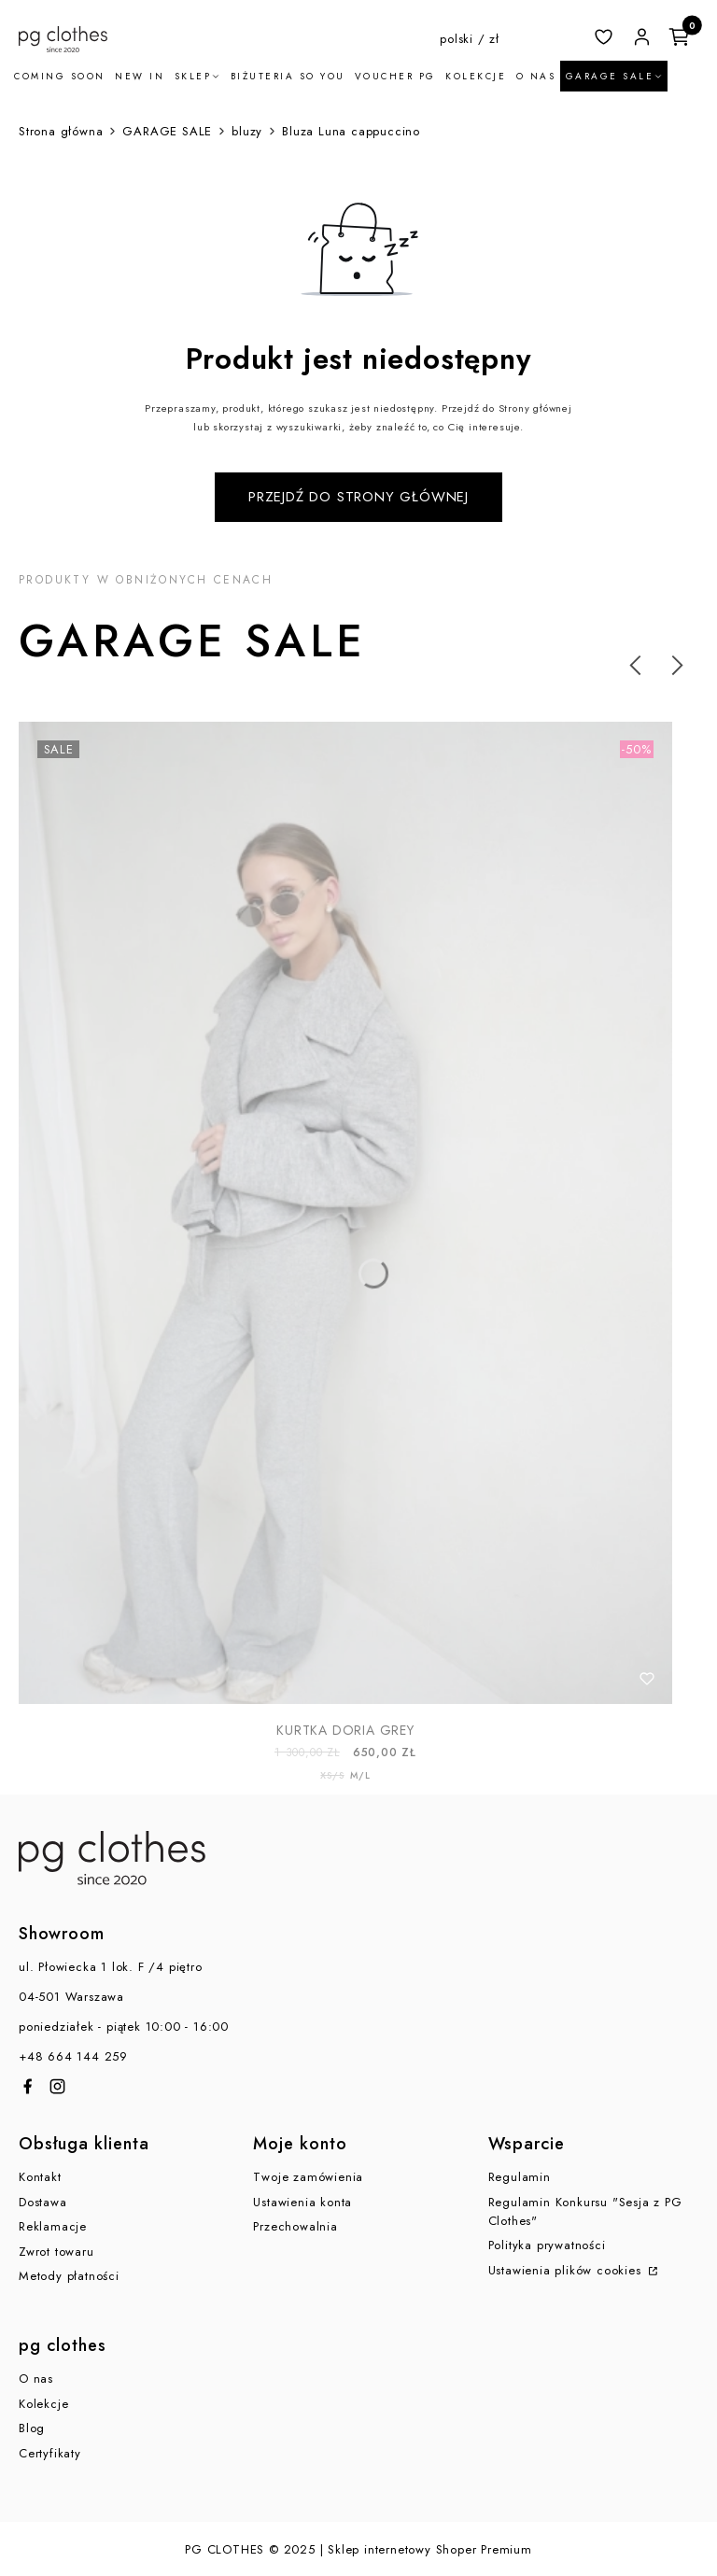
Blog (32, 2428)
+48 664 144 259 (73, 2056)
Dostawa (43, 2202)
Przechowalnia (295, 2226)
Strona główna (61, 131)
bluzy (247, 131)
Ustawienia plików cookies (567, 2270)
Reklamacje (53, 2226)
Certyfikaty (50, 2453)
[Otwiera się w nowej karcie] (27, 2086)
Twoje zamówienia (308, 2177)
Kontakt (40, 2177)
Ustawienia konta (302, 2202)
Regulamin (519, 2177)
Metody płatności (69, 2276)
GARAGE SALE (167, 131)
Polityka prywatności (547, 2245)
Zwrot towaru (56, 2251)
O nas (36, 2378)
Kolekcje (43, 2404)
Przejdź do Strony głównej (358, 496)
